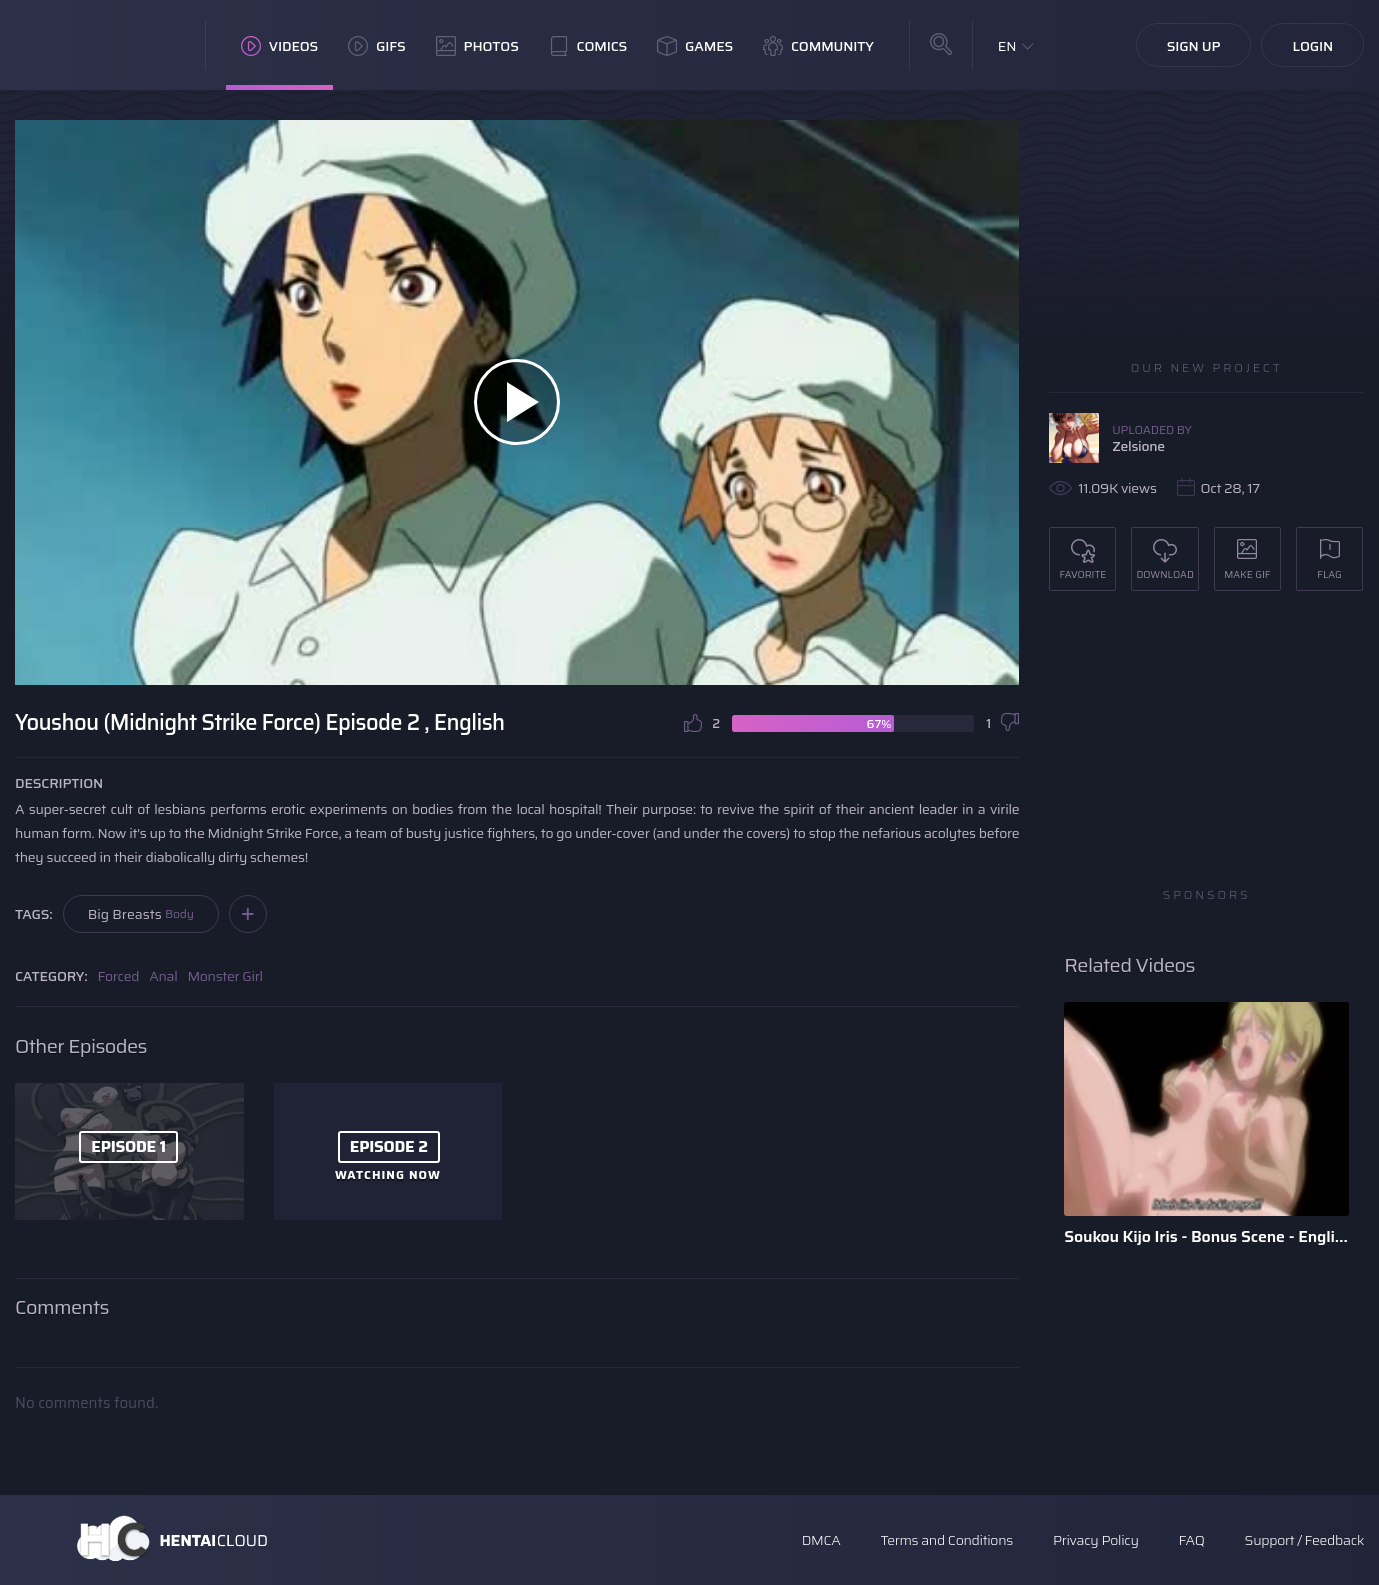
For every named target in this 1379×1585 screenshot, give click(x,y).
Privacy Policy (1096, 1540)
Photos (477, 46)
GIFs (377, 46)
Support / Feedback (1304, 1540)
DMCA (821, 1540)
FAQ (1192, 1540)
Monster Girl (224, 976)
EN (1007, 46)
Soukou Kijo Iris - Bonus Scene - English (1206, 1236)
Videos (279, 46)
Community (818, 46)
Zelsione (1138, 446)
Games (695, 46)
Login (1312, 46)
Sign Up (1194, 46)
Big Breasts (141, 914)
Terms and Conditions (946, 1540)
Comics (588, 46)
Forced (119, 976)
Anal (163, 976)
